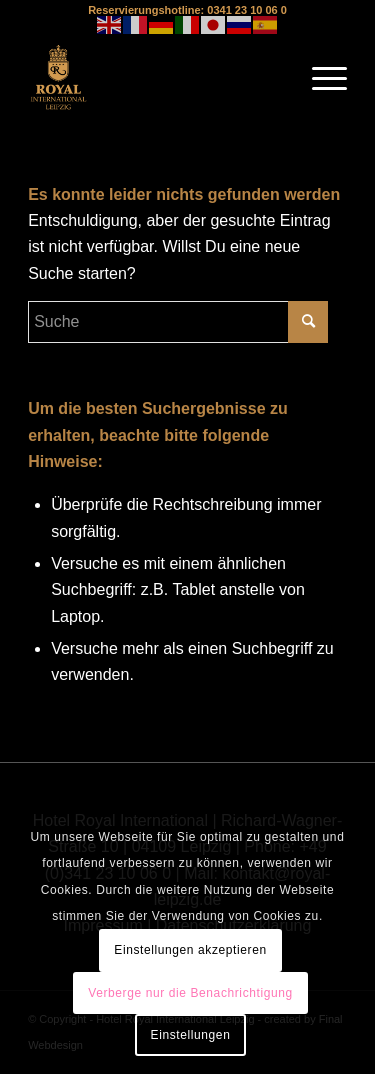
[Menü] (319, 78)
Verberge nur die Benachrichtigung (190, 993)
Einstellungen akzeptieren (190, 950)
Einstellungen (191, 1035)
